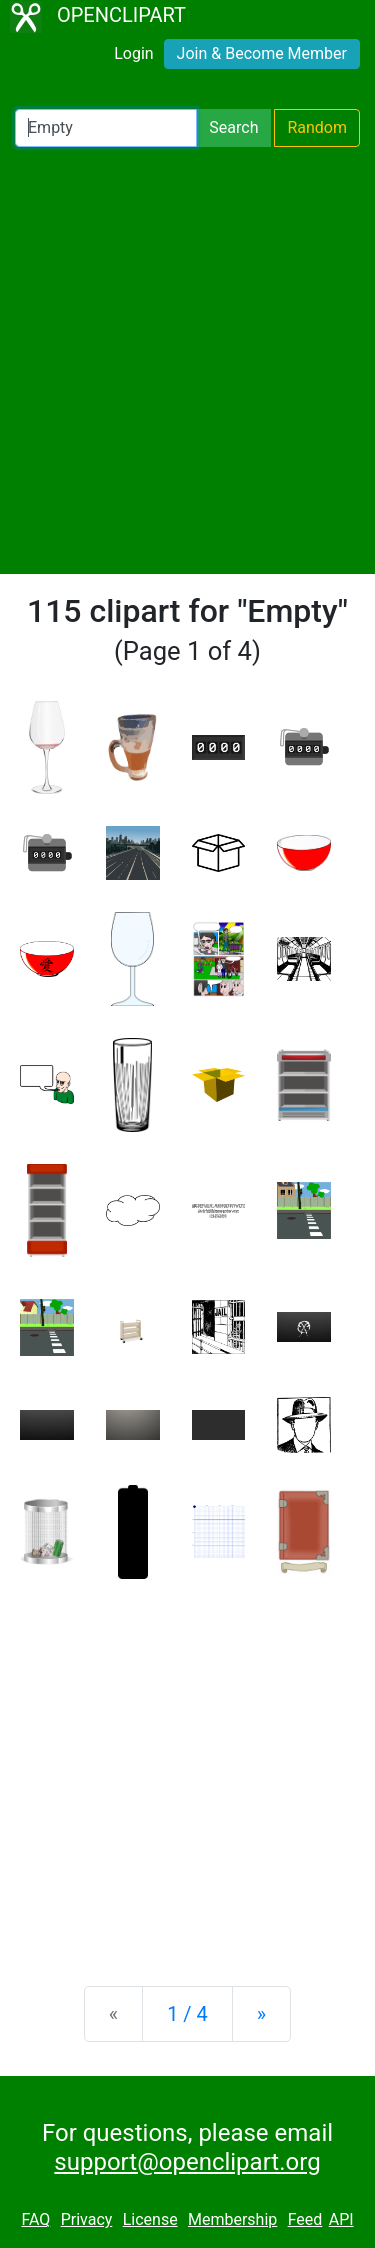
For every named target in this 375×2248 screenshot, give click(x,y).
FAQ (35, 2219)
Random (317, 127)
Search (233, 127)
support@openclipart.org (187, 2162)
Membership (232, 2219)
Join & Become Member (262, 53)
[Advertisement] (187, 360)
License (150, 2219)
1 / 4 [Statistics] (187, 2014)
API (341, 2219)
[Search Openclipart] (106, 128)
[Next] (261, 2014)
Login (133, 53)
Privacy (87, 2219)
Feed (305, 2219)
